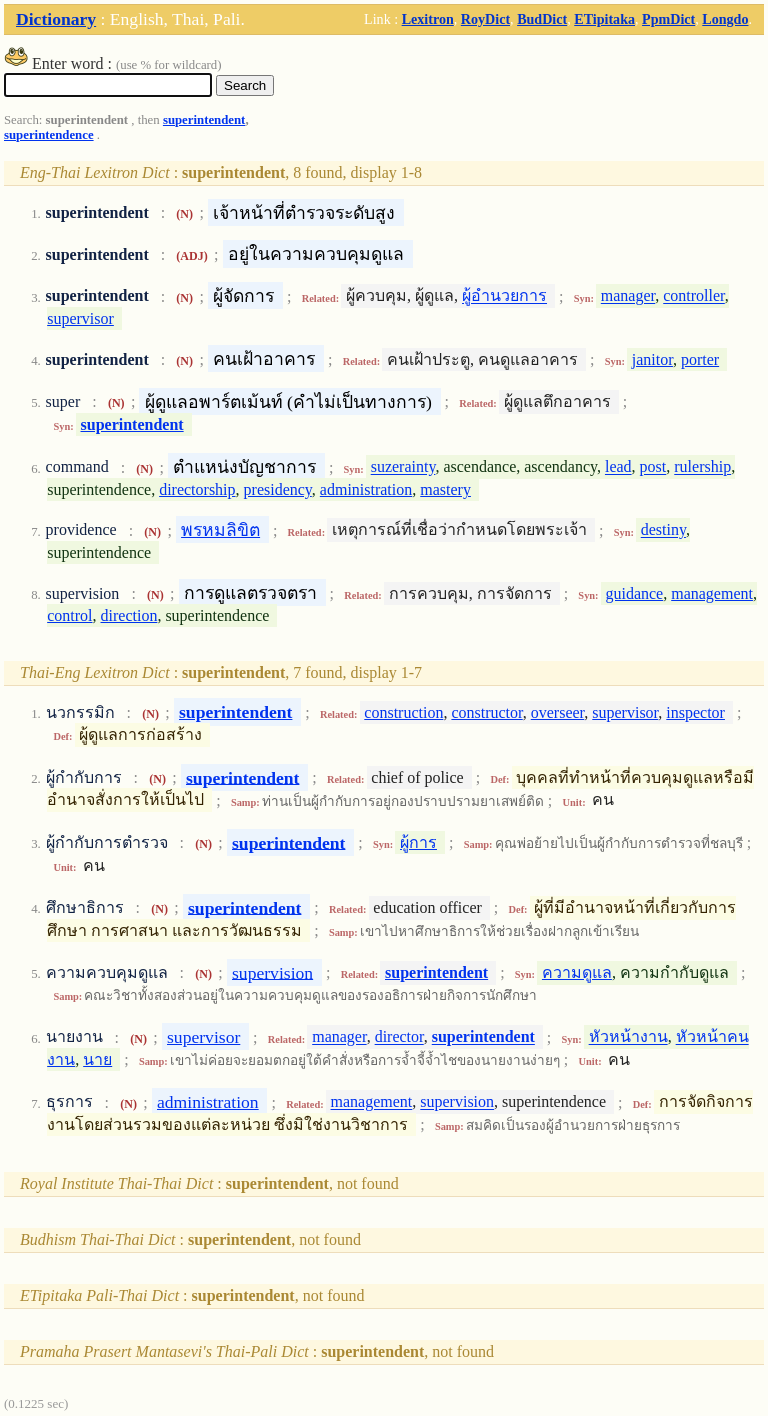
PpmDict (668, 19)
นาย (97, 1059)
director (399, 1037)
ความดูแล (577, 972)
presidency (278, 489)
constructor (486, 712)
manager (628, 296)
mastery (445, 489)
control (69, 615)
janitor (652, 359)
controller (694, 296)
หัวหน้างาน (628, 1037)
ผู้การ (418, 842)
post (653, 467)
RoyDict (485, 19)
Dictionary (56, 19)
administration (366, 489)
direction (129, 615)
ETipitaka (604, 19)
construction (403, 712)
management (712, 593)
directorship (197, 489)
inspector (695, 712)
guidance (634, 593)
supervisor (80, 318)
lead (618, 467)
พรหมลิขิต (220, 530)
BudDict (542, 19)
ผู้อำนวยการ (504, 296)
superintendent (204, 120)
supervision (272, 972)
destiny (663, 530)
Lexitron (428, 19)
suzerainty (403, 467)
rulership (702, 467)
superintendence (49, 135)
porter (700, 359)
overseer (558, 712)
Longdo (725, 19)
